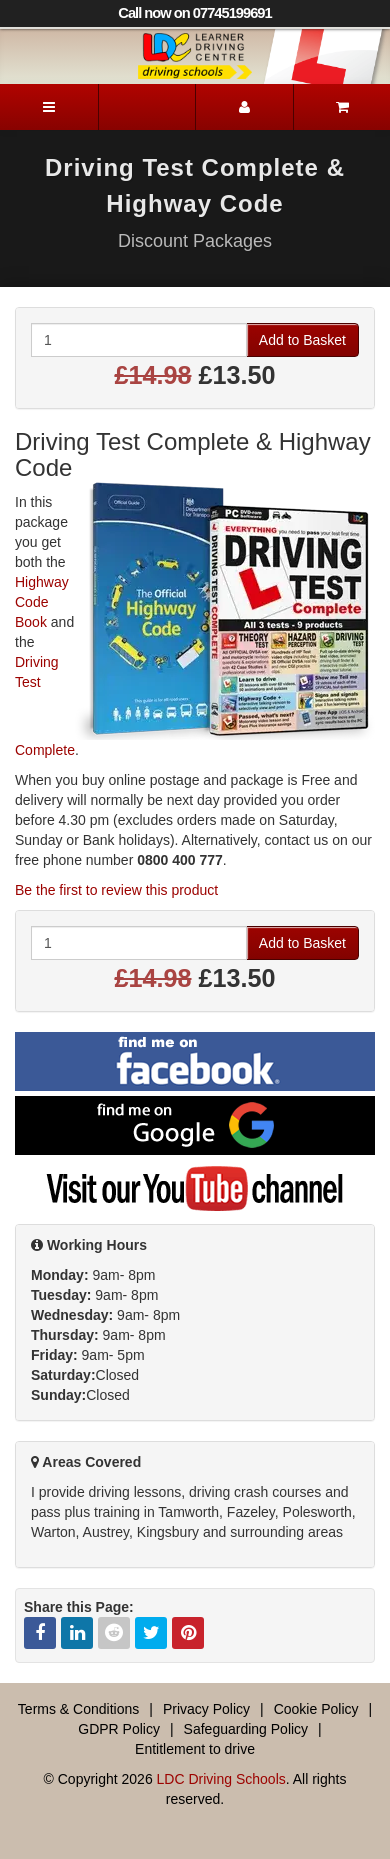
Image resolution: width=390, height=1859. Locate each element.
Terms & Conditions (78, 1709)
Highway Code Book (42, 602)
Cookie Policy (316, 1709)
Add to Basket (302, 340)
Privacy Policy (206, 1709)
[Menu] (49, 107)
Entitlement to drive (195, 1749)
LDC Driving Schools (221, 1779)
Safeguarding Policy (246, 1729)
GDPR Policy (119, 1729)
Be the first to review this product (116, 890)
